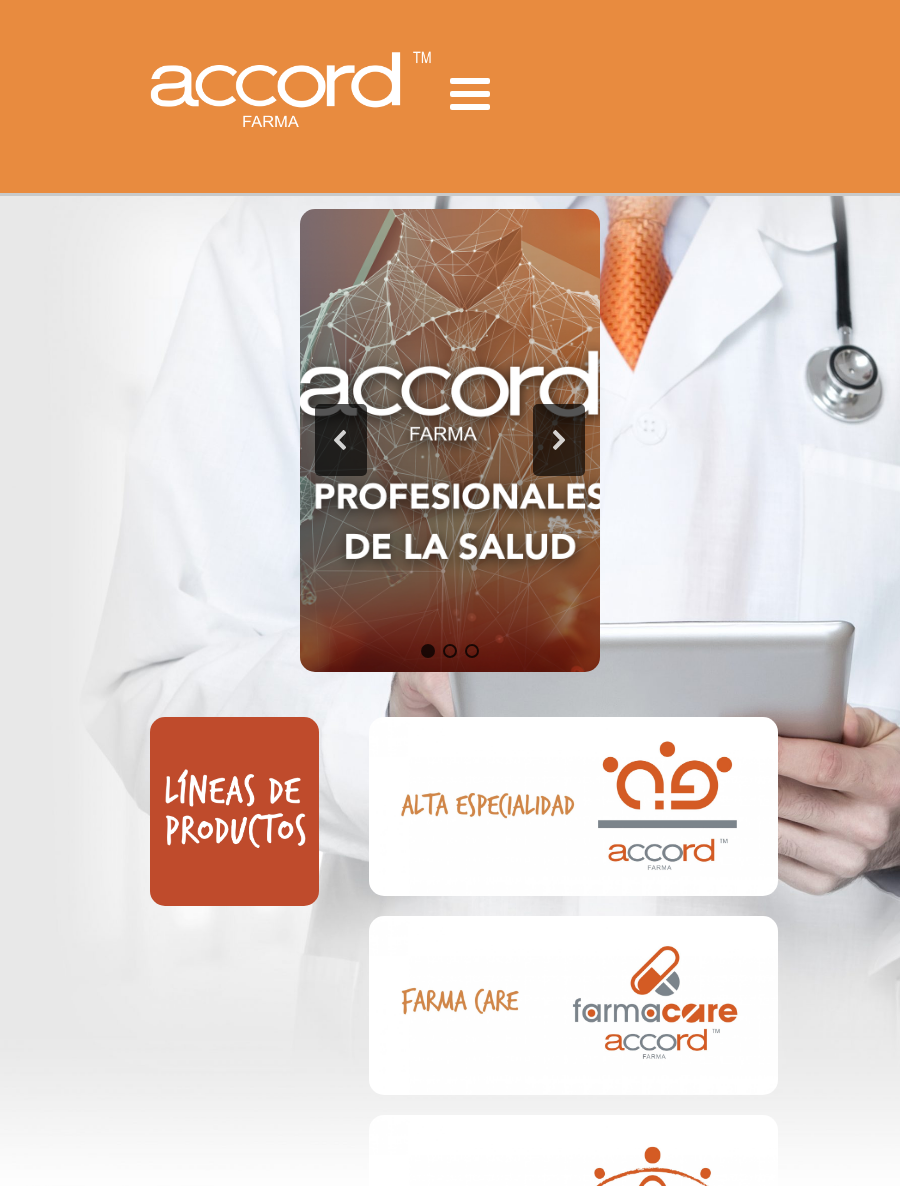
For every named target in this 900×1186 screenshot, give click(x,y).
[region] (450, 441)
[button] (341, 440)
